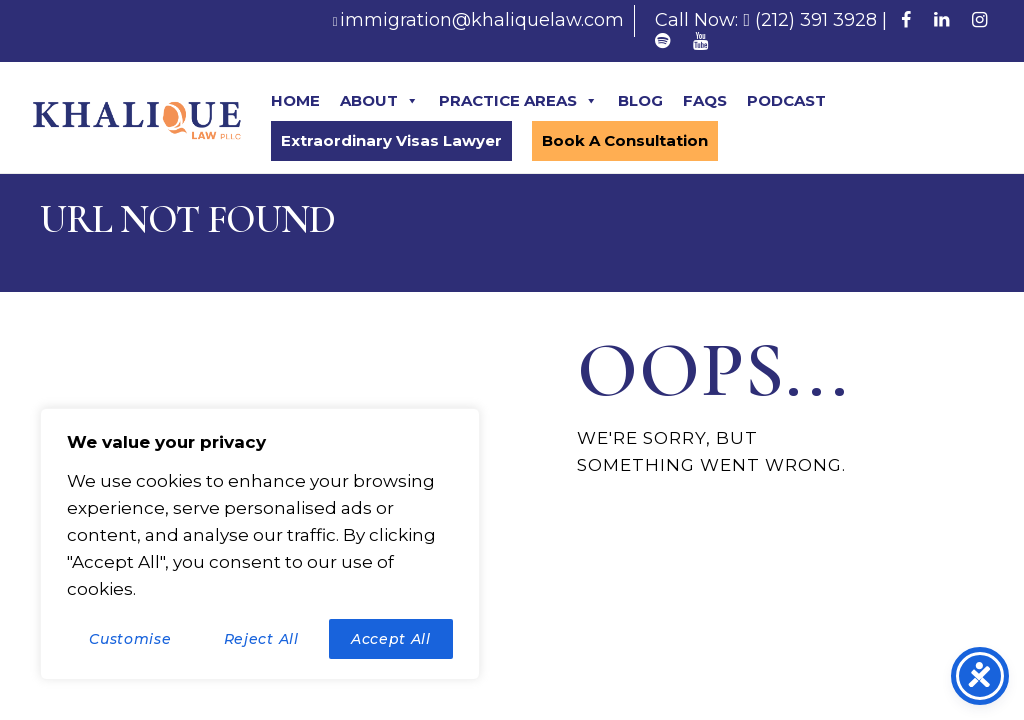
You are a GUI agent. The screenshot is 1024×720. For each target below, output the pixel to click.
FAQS (705, 100)
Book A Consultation (625, 140)
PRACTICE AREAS (518, 101)
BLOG (640, 100)
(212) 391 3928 (816, 20)
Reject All (261, 639)
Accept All (391, 639)
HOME (295, 100)
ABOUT (379, 101)
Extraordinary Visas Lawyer (391, 140)
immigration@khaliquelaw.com (482, 20)
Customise (130, 639)
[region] (260, 544)
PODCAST (786, 100)
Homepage (641, 539)
